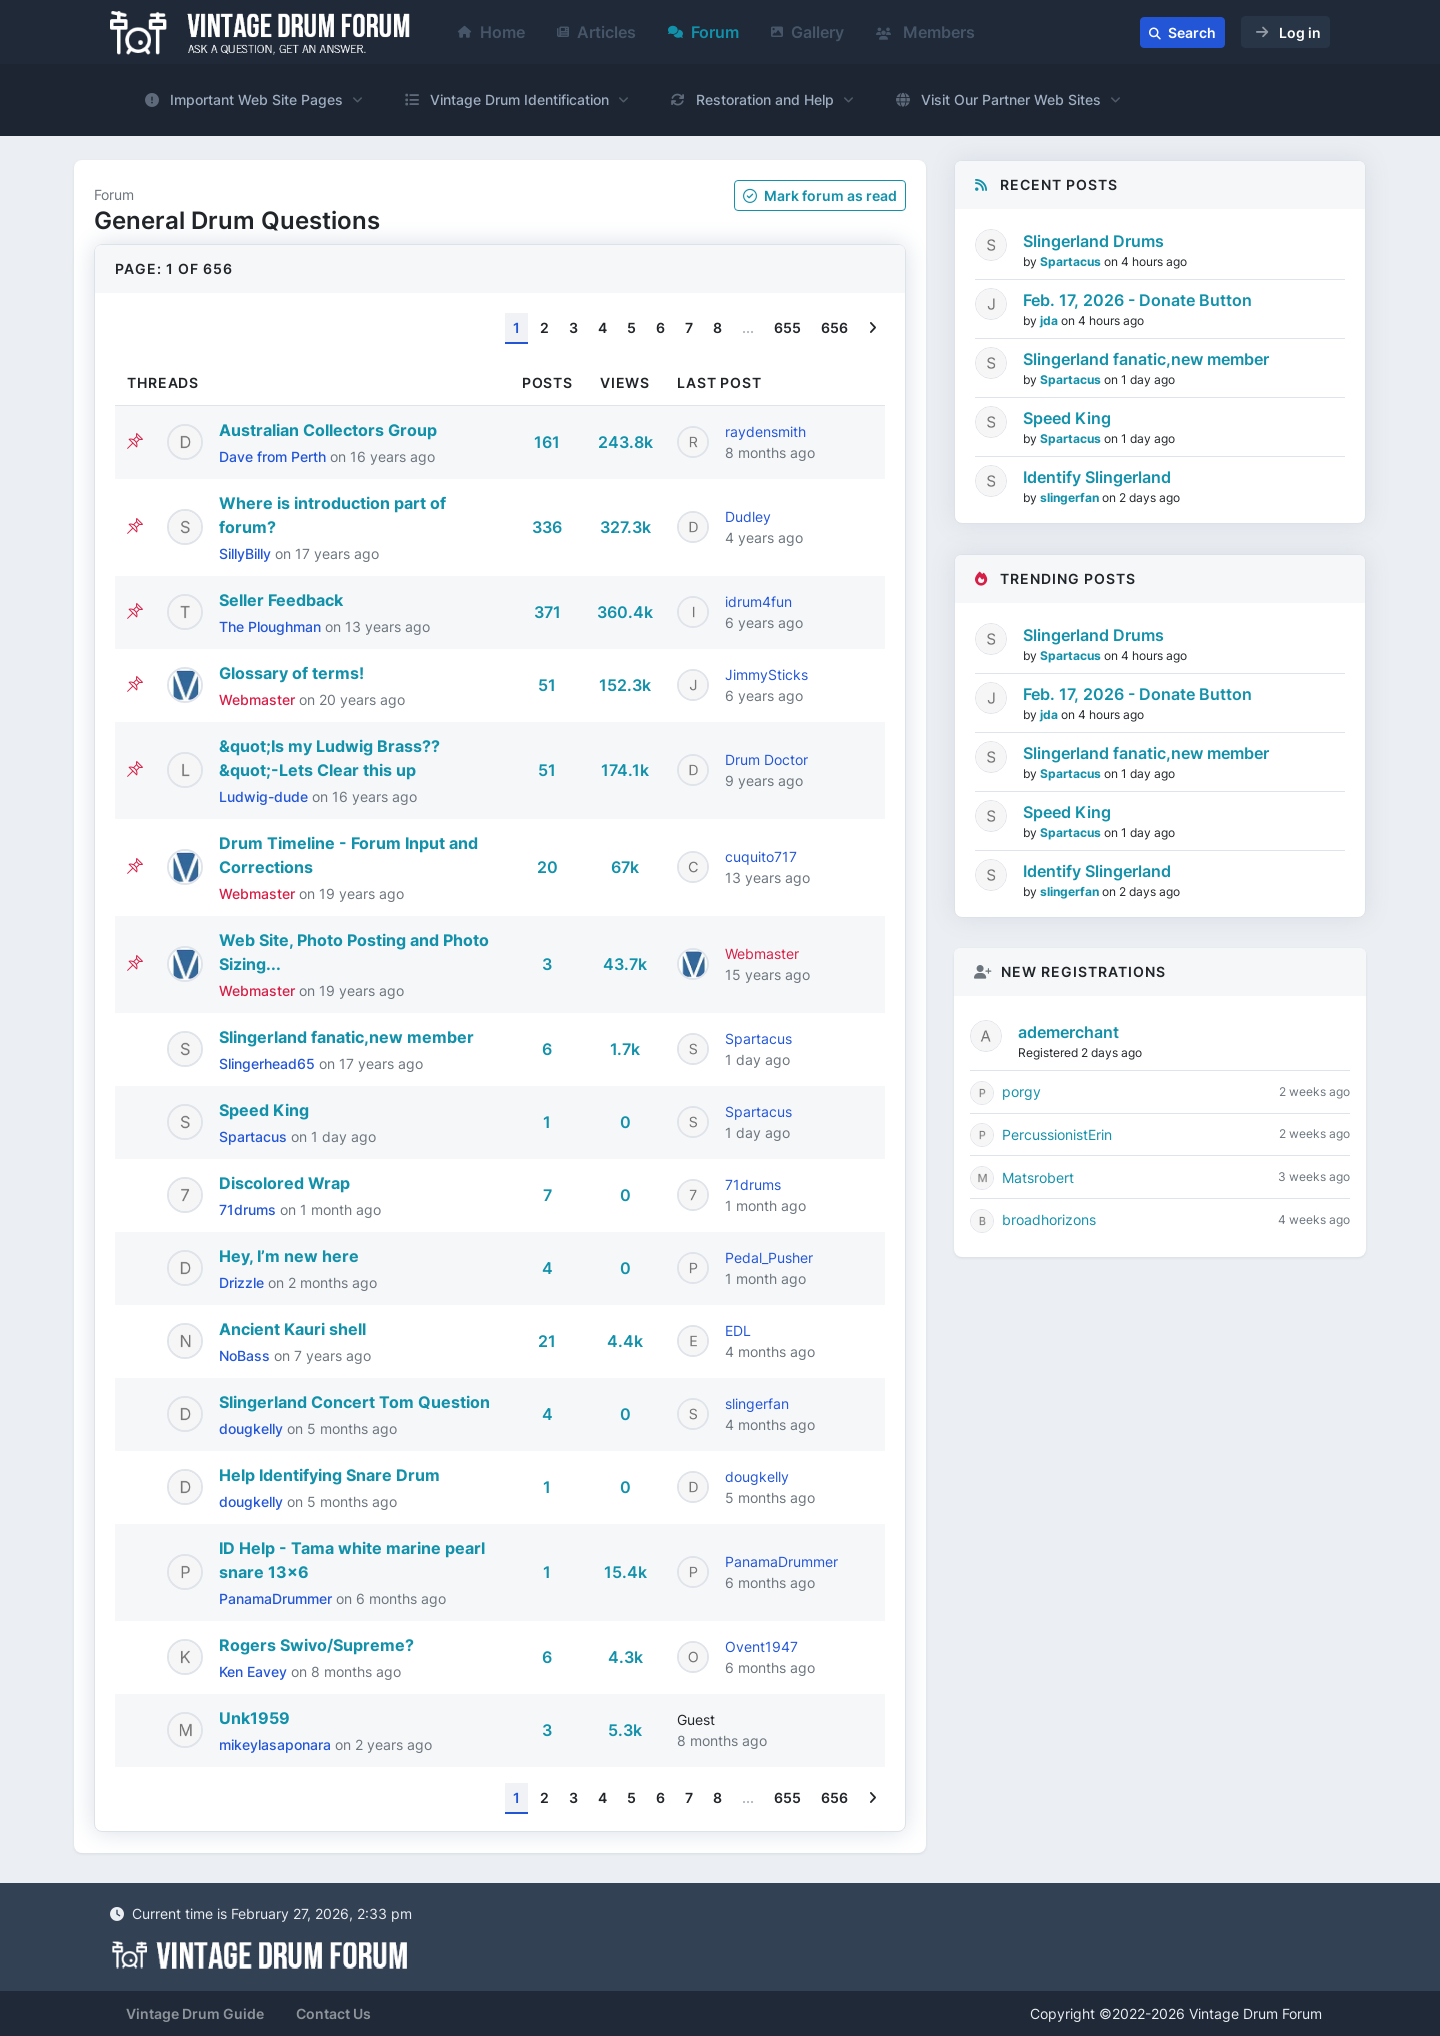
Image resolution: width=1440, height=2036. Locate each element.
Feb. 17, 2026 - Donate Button (1137, 300)
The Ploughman (272, 626)
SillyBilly (247, 553)
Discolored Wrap (284, 1183)
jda (1050, 320)
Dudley (748, 516)
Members (925, 32)
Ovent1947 (761, 1646)
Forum (703, 32)
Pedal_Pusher (769, 1257)
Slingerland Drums (1093, 241)
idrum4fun (758, 601)
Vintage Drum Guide (195, 2013)
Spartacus (758, 1038)
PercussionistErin (1057, 1134)
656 (834, 327)
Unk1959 (254, 1718)
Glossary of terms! (291, 673)
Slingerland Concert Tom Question (354, 1402)
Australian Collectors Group (328, 430)
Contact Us (333, 2013)
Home (491, 32)
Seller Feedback (281, 600)
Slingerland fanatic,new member (346, 1037)
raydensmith (765, 431)
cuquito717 (761, 856)
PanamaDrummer (277, 1598)
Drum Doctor (766, 759)
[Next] (872, 328)
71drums (249, 1209)
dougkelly (253, 1428)
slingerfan (757, 1403)
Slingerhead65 (269, 1063)
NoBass (246, 1355)
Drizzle (243, 1282)
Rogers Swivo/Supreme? (316, 1645)
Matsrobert (1038, 1177)
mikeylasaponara (277, 1744)
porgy (1021, 1091)
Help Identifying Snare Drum (329, 1475)
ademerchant (1068, 1032)
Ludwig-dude (265, 796)
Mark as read (820, 195)
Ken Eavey (255, 1671)
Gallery (807, 32)
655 (787, 327)
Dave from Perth (274, 456)
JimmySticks (766, 674)
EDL (738, 1330)
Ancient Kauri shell (292, 1329)
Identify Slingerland (1097, 477)
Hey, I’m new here (289, 1256)
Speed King (264, 1110)
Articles (596, 32)
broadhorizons (1049, 1219)
